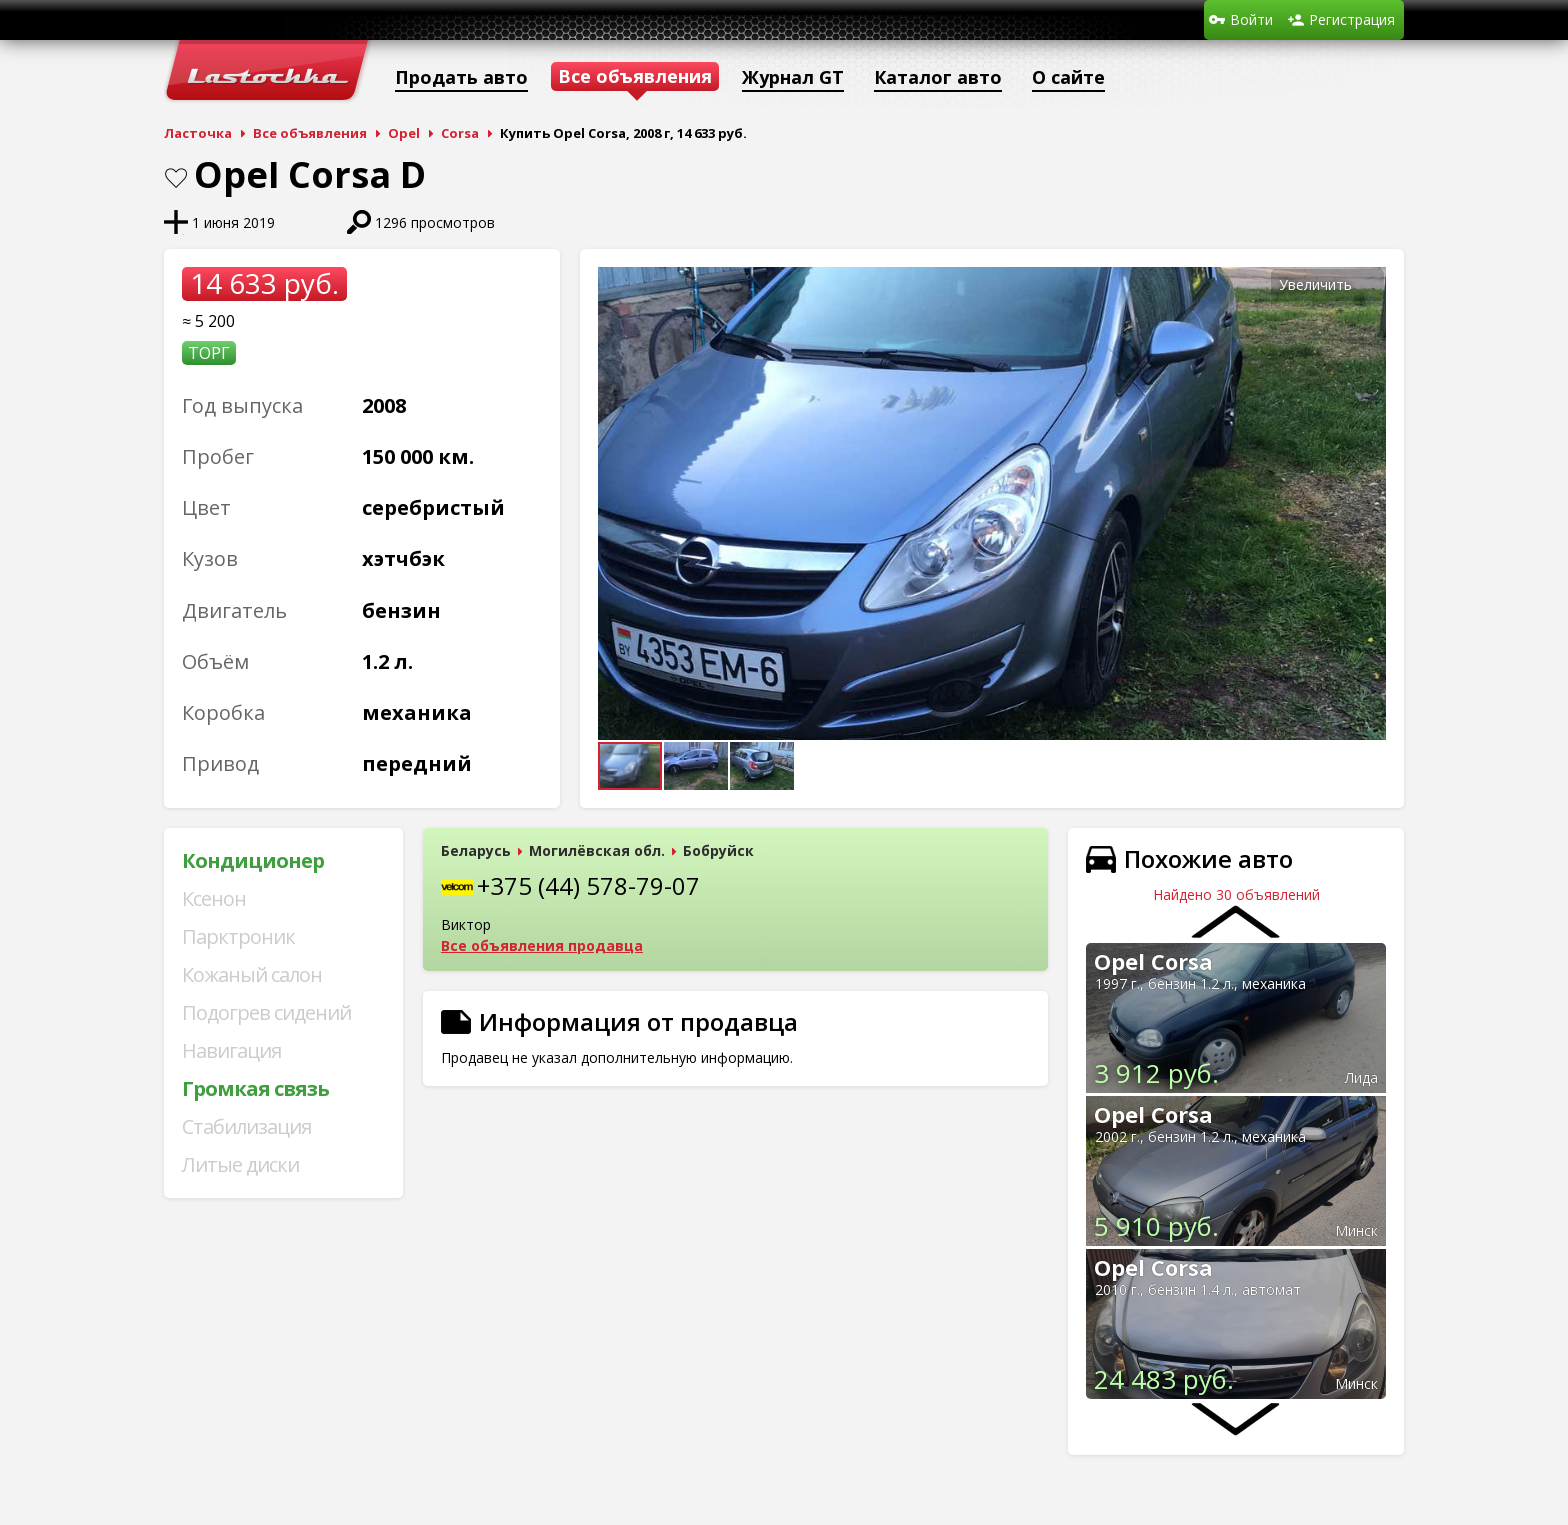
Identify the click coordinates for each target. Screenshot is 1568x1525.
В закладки (176, 178)
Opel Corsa (1153, 961)
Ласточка (198, 133)
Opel (404, 133)
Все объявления (310, 133)
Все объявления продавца (542, 945)
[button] (1368, 285)
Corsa (460, 133)
